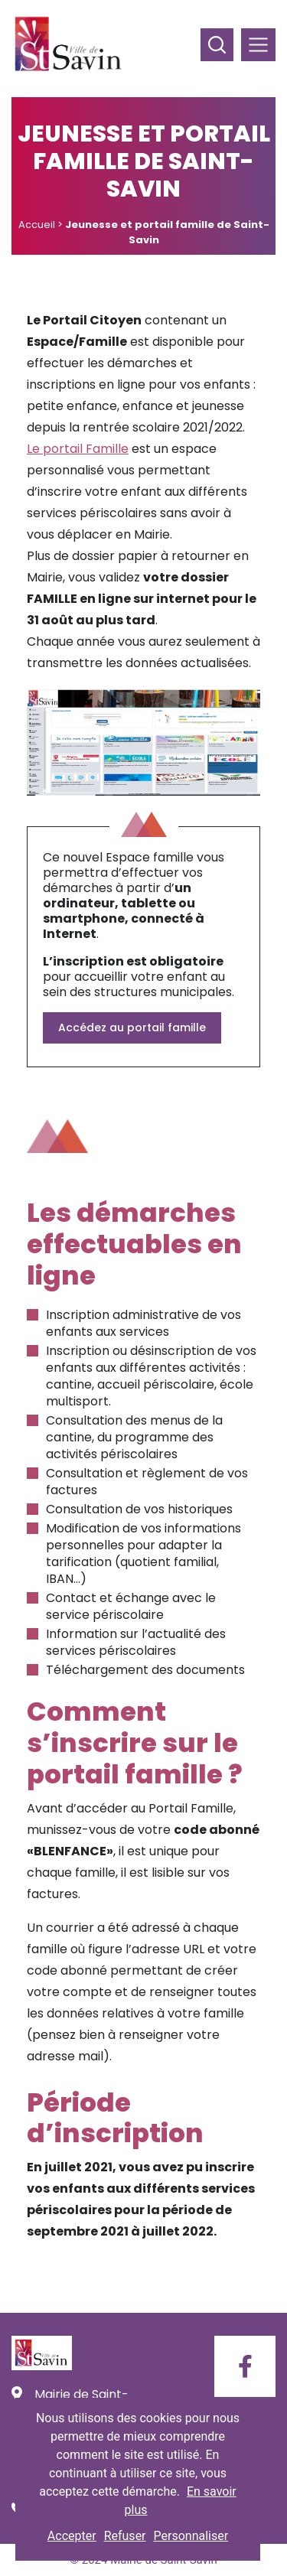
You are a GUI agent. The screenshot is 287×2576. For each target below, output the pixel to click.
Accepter (71, 2536)
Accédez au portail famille (132, 1027)
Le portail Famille (78, 449)
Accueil (36, 224)
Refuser (125, 2536)
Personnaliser (191, 2536)
